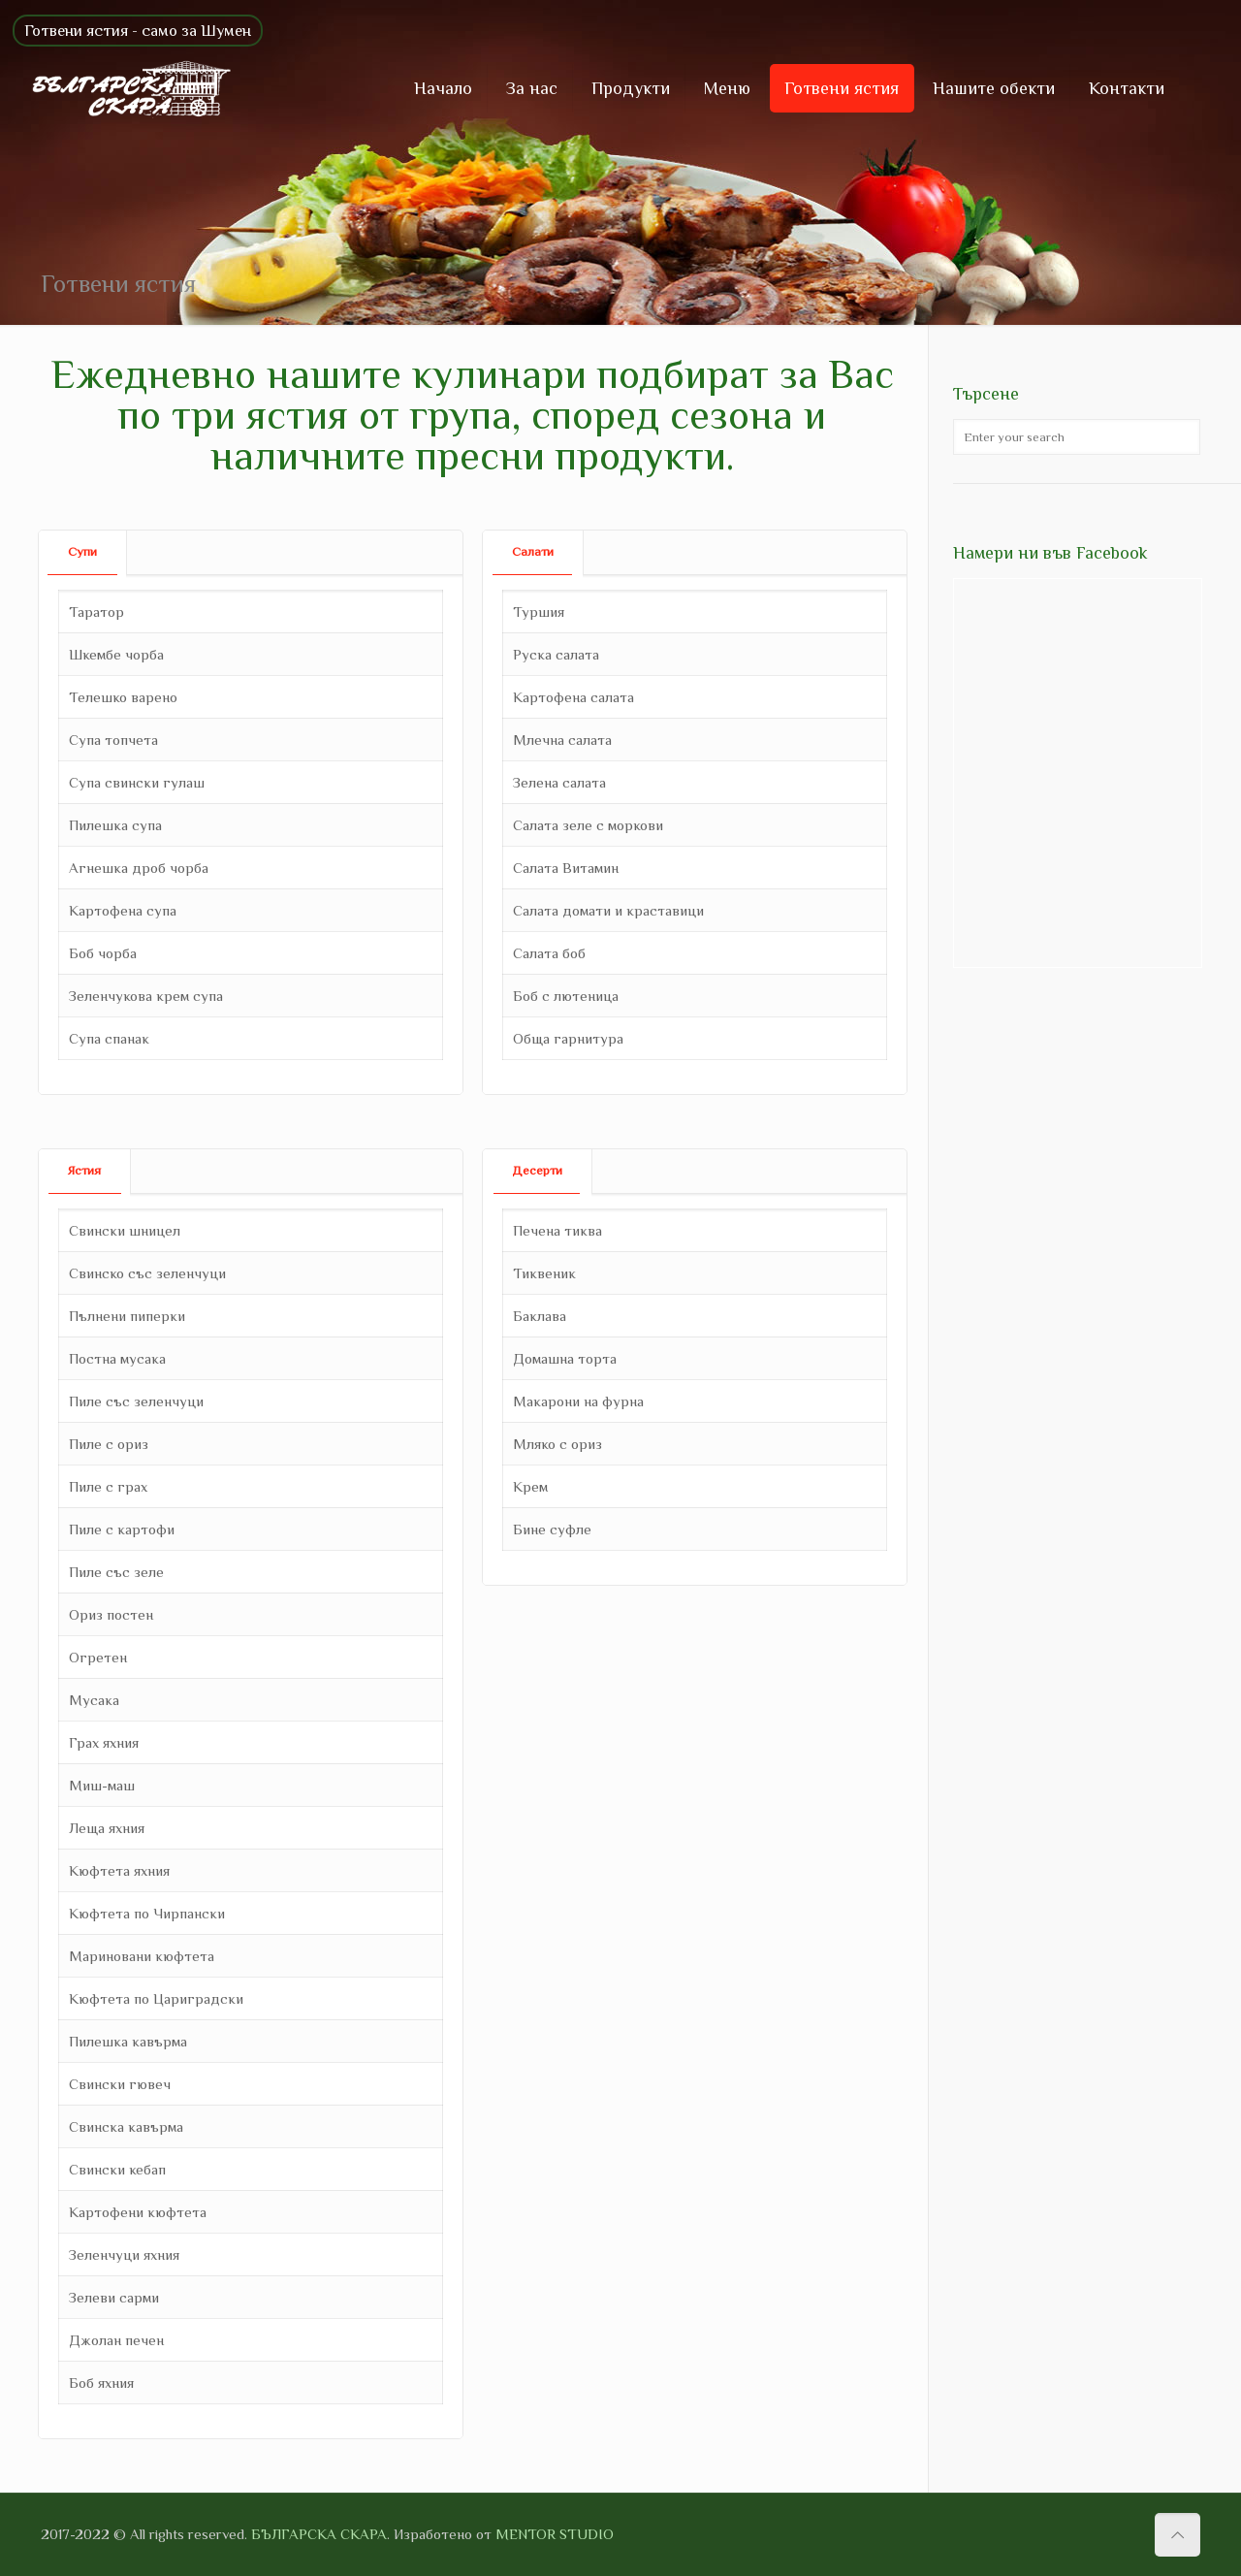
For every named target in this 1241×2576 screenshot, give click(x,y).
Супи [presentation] (82, 551)
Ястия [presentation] (84, 1170)
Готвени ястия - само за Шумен (137, 30)
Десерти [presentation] (537, 1170)
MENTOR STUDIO (554, 2534)
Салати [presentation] (533, 551)
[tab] (83, 552)
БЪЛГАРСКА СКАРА (319, 2534)
